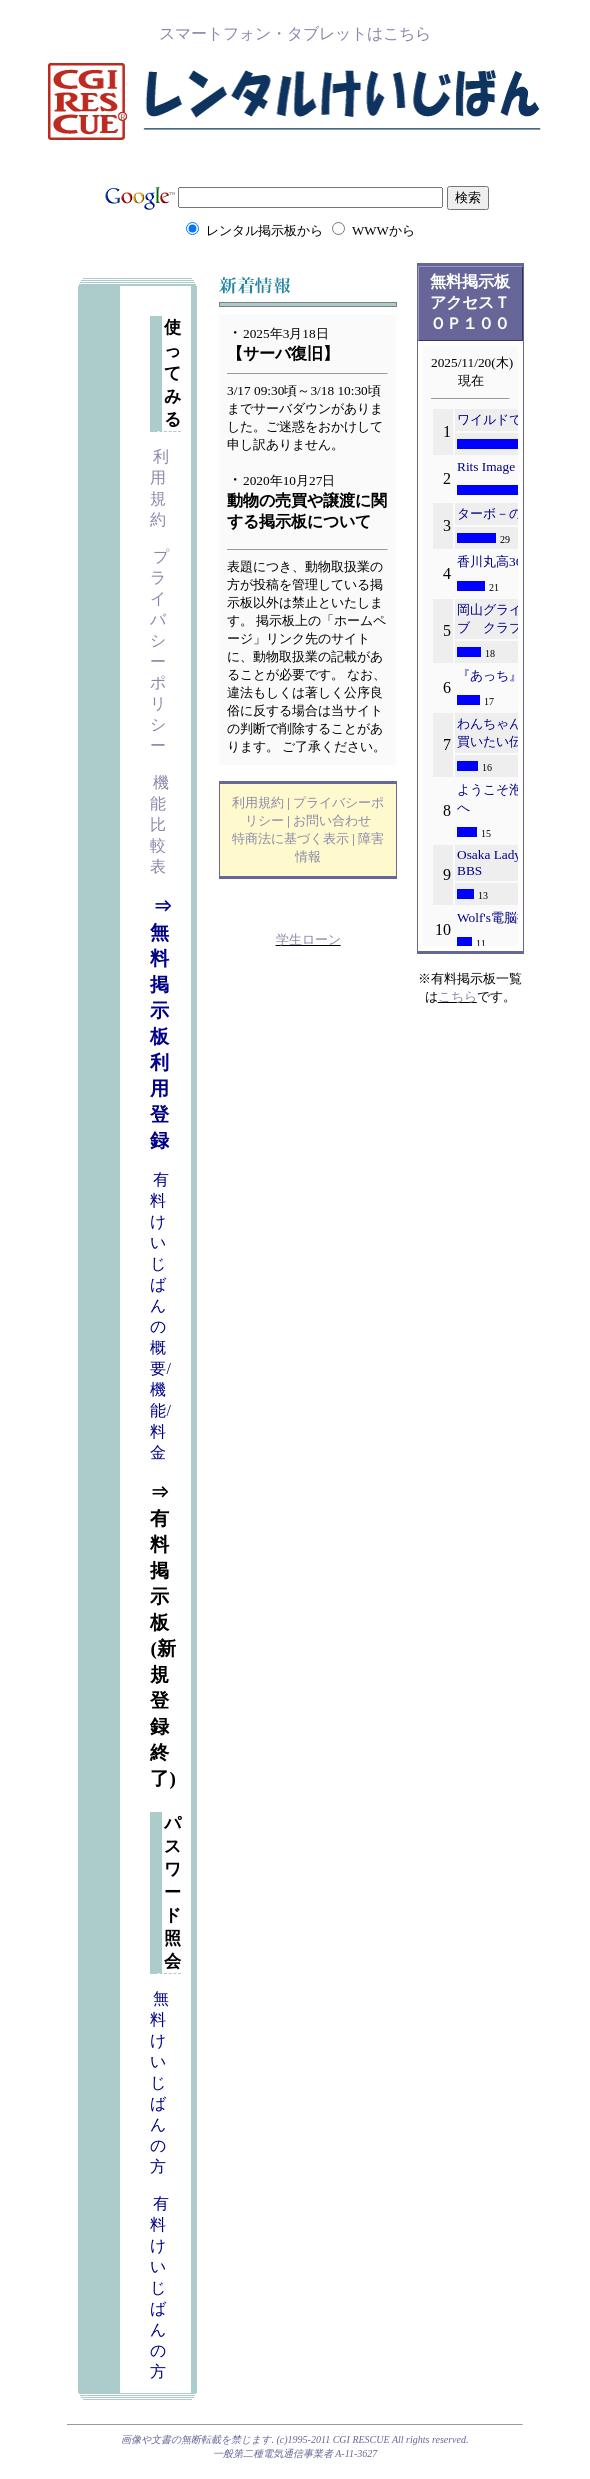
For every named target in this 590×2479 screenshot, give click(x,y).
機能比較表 (159, 824)
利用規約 (258, 802)
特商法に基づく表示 (290, 838)
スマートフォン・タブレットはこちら (295, 33)
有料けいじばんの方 (159, 2287)
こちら (457, 996)
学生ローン (308, 939)
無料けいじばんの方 (159, 2082)
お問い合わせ (332, 820)
